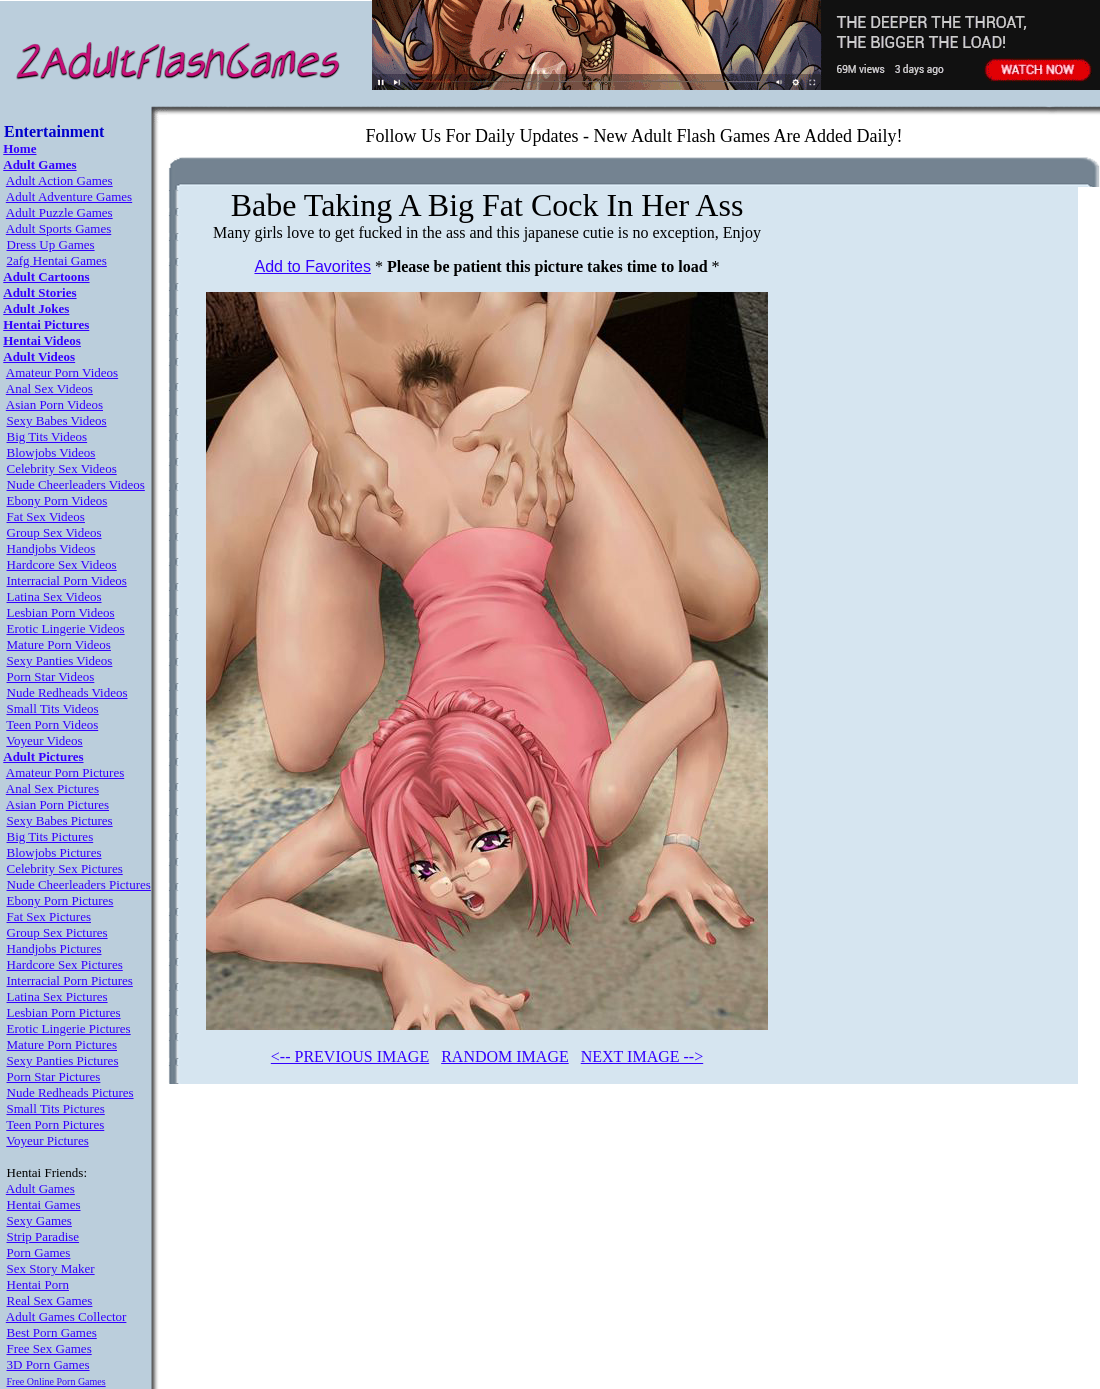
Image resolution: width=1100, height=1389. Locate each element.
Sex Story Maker (51, 1268)
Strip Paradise (43, 1236)
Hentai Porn (38, 1284)
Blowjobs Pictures (54, 852)
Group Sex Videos (54, 532)
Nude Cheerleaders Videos (76, 484)
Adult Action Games (59, 180)
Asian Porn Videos (54, 404)
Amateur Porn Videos (62, 372)
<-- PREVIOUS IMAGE (350, 1056)
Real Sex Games (50, 1300)
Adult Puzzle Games (59, 212)
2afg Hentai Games (57, 260)
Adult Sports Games (58, 228)
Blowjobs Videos (51, 452)
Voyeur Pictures (47, 1140)
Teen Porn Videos (52, 724)
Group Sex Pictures (57, 932)
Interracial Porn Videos (67, 580)
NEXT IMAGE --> (642, 1056)
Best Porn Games (52, 1332)
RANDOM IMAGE (505, 1056)
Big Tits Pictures (50, 836)
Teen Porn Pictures (55, 1124)
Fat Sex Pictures (49, 916)
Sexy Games (39, 1220)
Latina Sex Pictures (57, 996)
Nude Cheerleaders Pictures (79, 884)
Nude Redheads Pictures (70, 1092)
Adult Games (40, 1188)
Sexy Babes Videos (57, 420)
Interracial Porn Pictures (70, 980)
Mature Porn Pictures (62, 1044)
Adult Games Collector (66, 1316)
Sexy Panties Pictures (63, 1060)
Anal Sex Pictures (52, 788)
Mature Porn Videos (59, 644)
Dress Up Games (51, 244)
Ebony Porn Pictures (60, 900)
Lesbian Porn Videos (61, 612)
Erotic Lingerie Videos (66, 628)
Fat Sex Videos (46, 516)
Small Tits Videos (53, 708)
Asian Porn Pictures (57, 804)
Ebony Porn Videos (57, 500)
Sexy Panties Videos (60, 660)
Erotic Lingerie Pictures (69, 1028)
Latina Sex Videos (54, 596)
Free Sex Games (49, 1348)
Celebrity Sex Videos (62, 468)
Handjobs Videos (51, 548)
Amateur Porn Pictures (65, 772)
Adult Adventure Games (69, 196)
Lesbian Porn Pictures (64, 1012)
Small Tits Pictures (56, 1108)
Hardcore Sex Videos (62, 564)
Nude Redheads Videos (67, 692)
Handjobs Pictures (54, 948)
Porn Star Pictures (54, 1076)
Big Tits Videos (47, 436)
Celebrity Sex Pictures (65, 868)
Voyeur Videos (44, 740)
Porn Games (39, 1252)
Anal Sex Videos (49, 388)
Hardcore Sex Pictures (65, 964)
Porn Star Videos (51, 676)
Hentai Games (44, 1204)
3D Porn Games (48, 1364)
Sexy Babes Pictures (60, 820)
